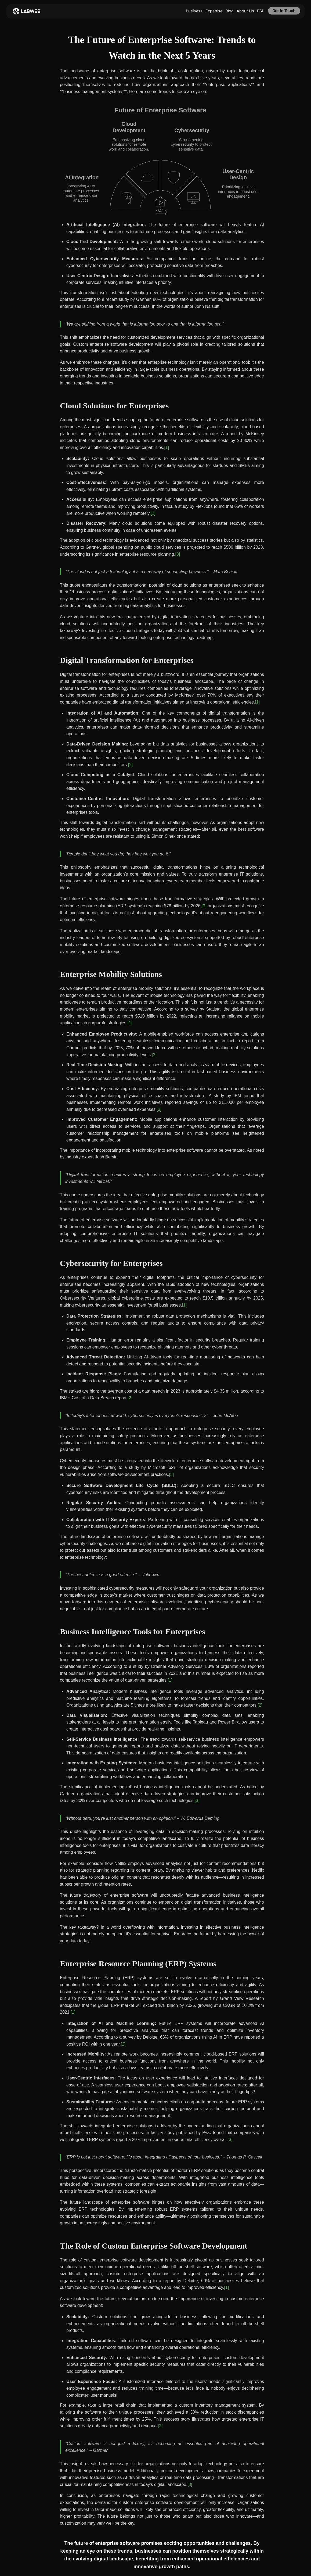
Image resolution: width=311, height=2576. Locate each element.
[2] (153, 513)
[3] (177, 554)
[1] (166, 447)
